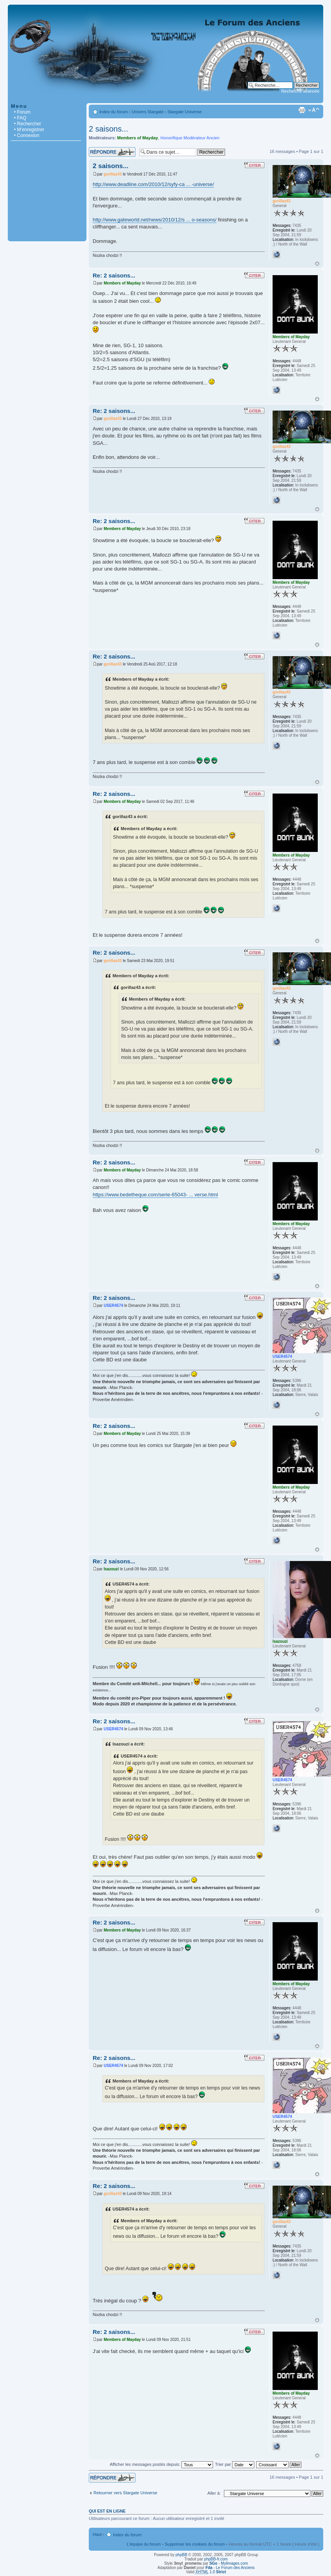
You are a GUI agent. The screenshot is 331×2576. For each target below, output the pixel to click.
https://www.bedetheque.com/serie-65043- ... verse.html (155, 1195)
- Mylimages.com (229, 2563)
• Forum (22, 112)
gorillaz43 (112, 174)
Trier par (234, 2464)
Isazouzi (111, 1569)
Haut (317, 264)
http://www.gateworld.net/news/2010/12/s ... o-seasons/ (155, 220)
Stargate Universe (184, 111)
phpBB (181, 2555)
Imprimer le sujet (302, 110)
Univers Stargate (148, 111)
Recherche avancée (300, 91)
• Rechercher (27, 123)
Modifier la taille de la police (313, 110)
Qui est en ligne (107, 2511)
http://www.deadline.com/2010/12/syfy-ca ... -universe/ (153, 184)
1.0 (210, 2572)
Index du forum (113, 111)
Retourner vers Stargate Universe (125, 2492)
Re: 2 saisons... (114, 275)
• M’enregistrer (29, 129)
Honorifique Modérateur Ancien (190, 137)
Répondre (112, 152)
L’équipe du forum (143, 2544)
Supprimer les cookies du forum (195, 2544)
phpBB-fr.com (216, 2559)
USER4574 (113, 1305)
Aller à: (214, 2493)
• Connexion (26, 135)
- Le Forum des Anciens (230, 2567)
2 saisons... (108, 129)
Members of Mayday (137, 137)
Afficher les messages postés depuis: (161, 2464)
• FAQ (20, 118)
